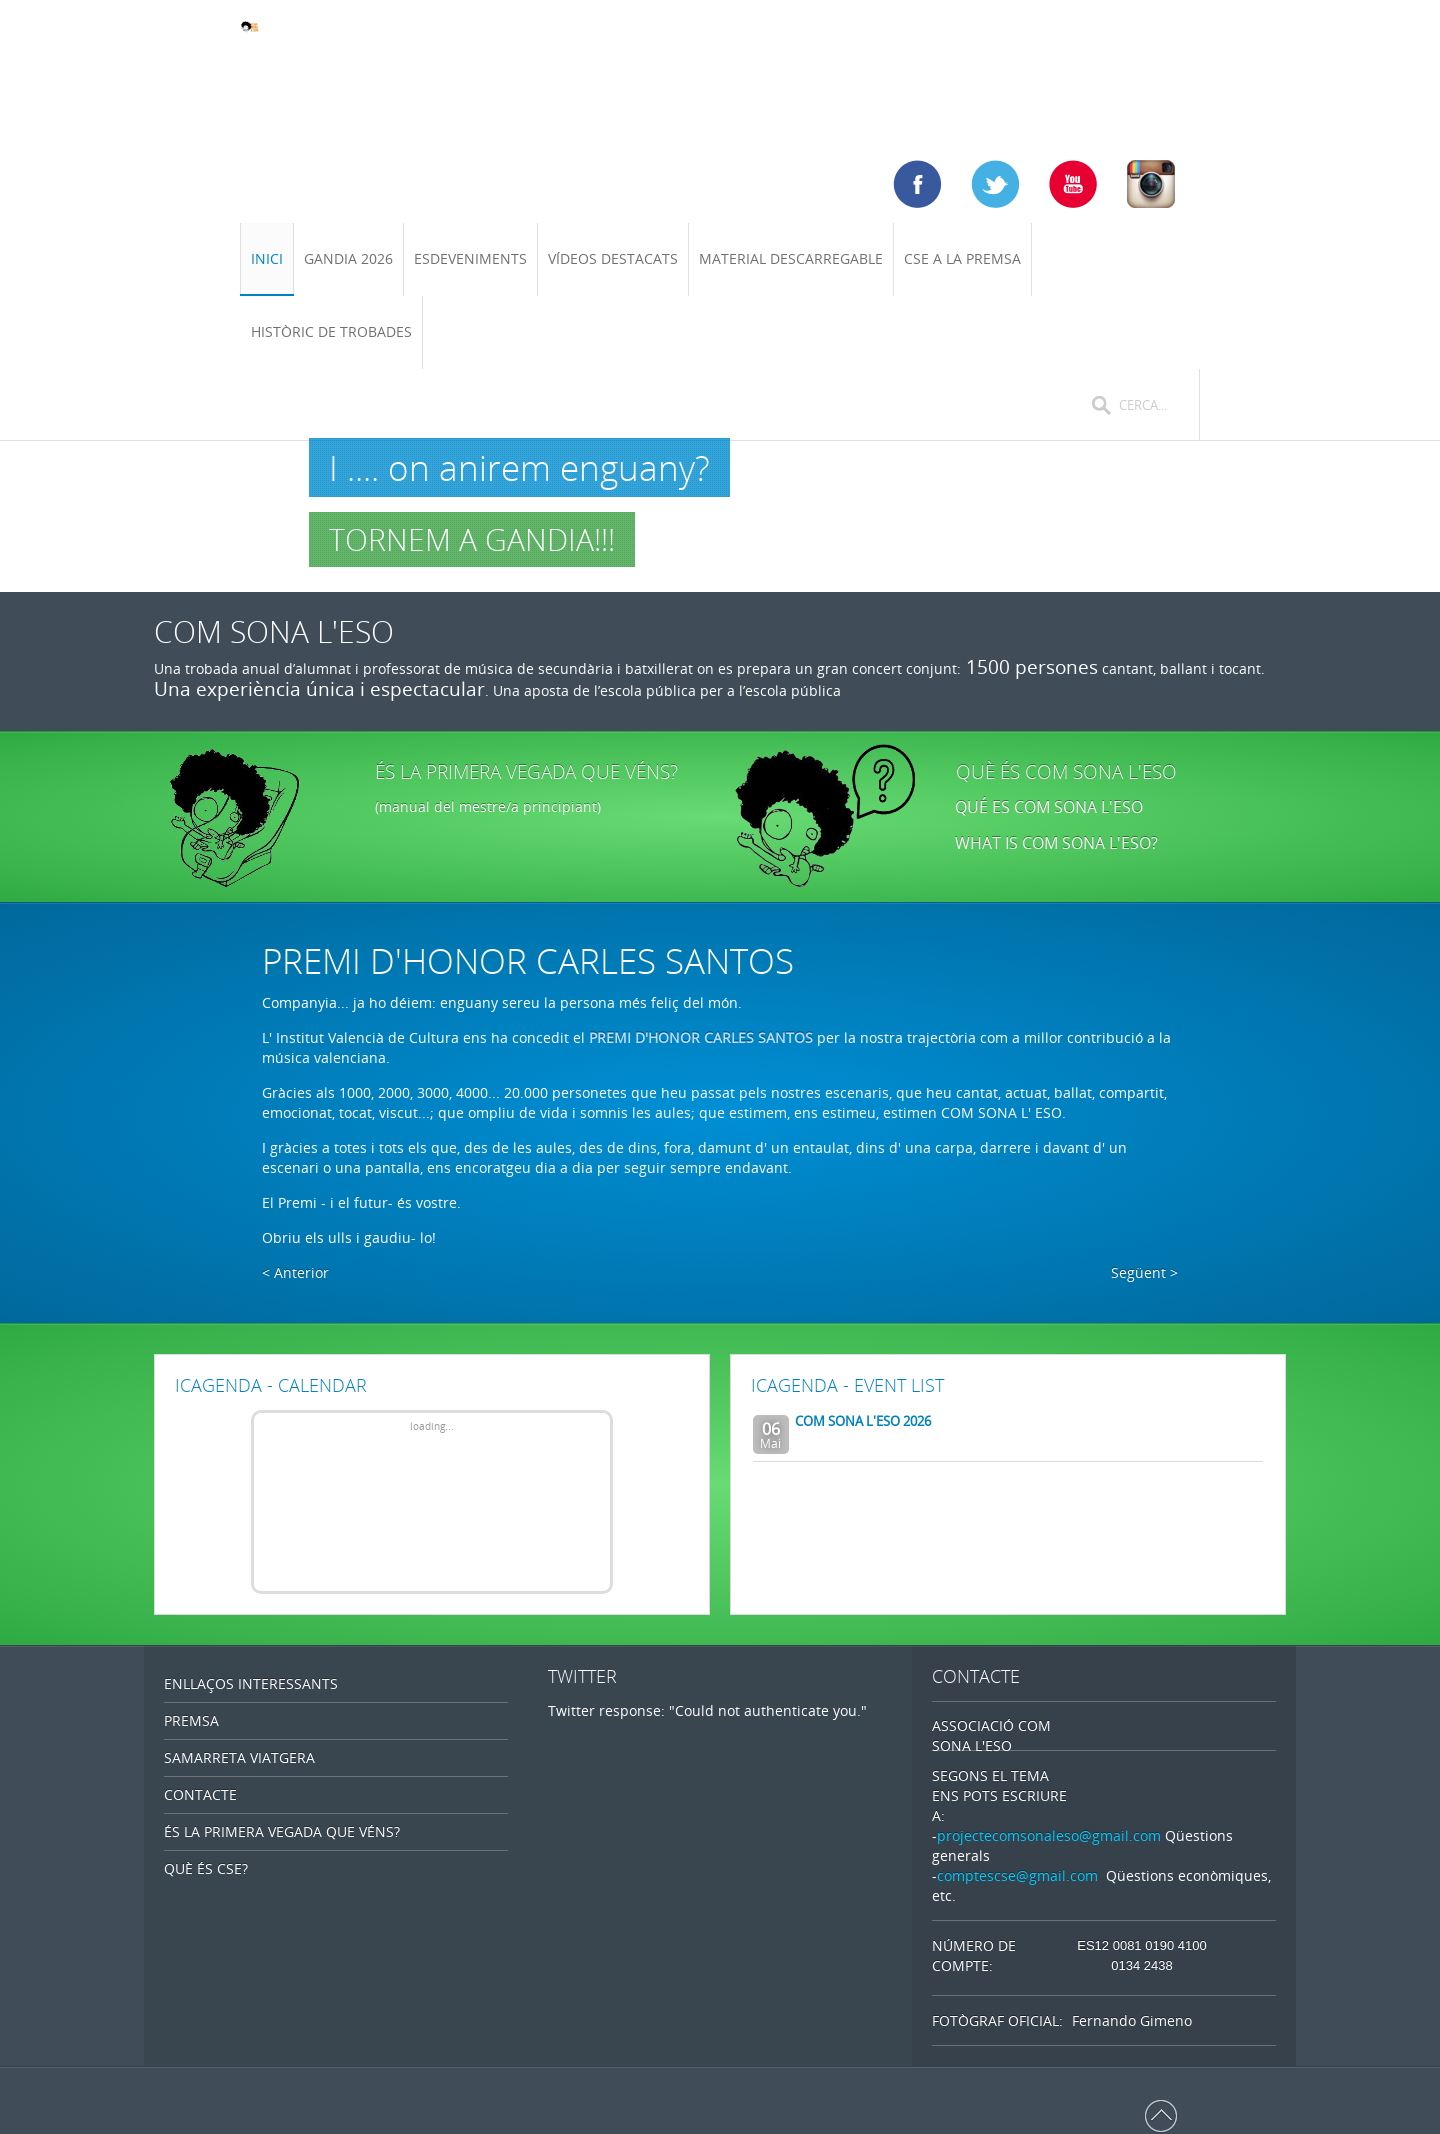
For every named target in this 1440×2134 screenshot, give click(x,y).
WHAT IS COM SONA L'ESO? (1058, 843)
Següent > (1144, 1272)
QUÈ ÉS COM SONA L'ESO (1066, 772)
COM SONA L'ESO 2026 (863, 1421)
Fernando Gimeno (1132, 2020)
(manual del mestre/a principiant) (488, 806)
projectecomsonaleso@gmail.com (1049, 1835)
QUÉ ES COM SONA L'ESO (1049, 807)
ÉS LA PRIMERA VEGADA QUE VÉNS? (526, 772)
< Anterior (295, 1272)
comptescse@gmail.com (1017, 1875)
